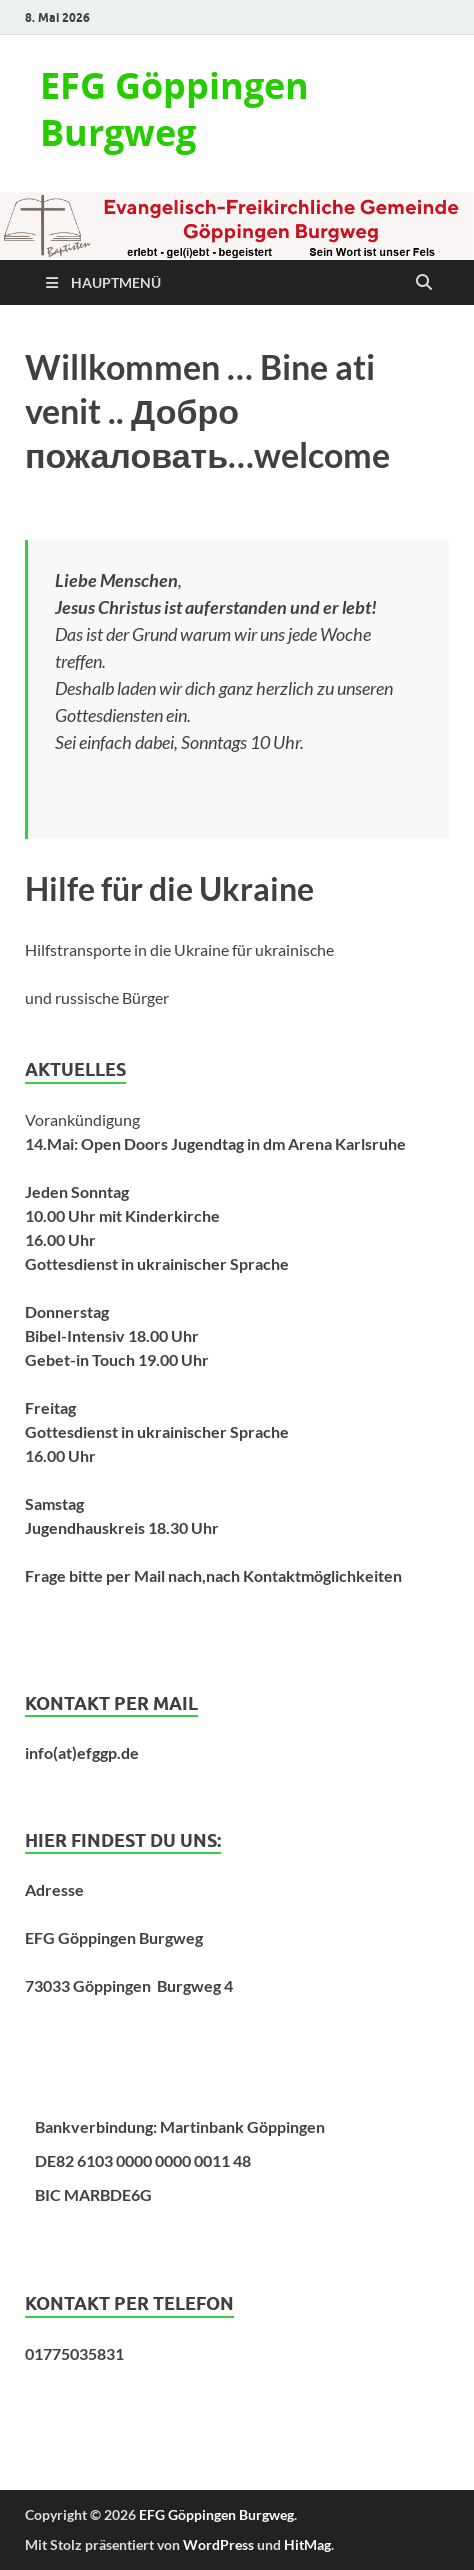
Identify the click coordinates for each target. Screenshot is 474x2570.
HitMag (307, 2544)
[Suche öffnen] (424, 283)
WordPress (218, 2544)
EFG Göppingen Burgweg (174, 109)
